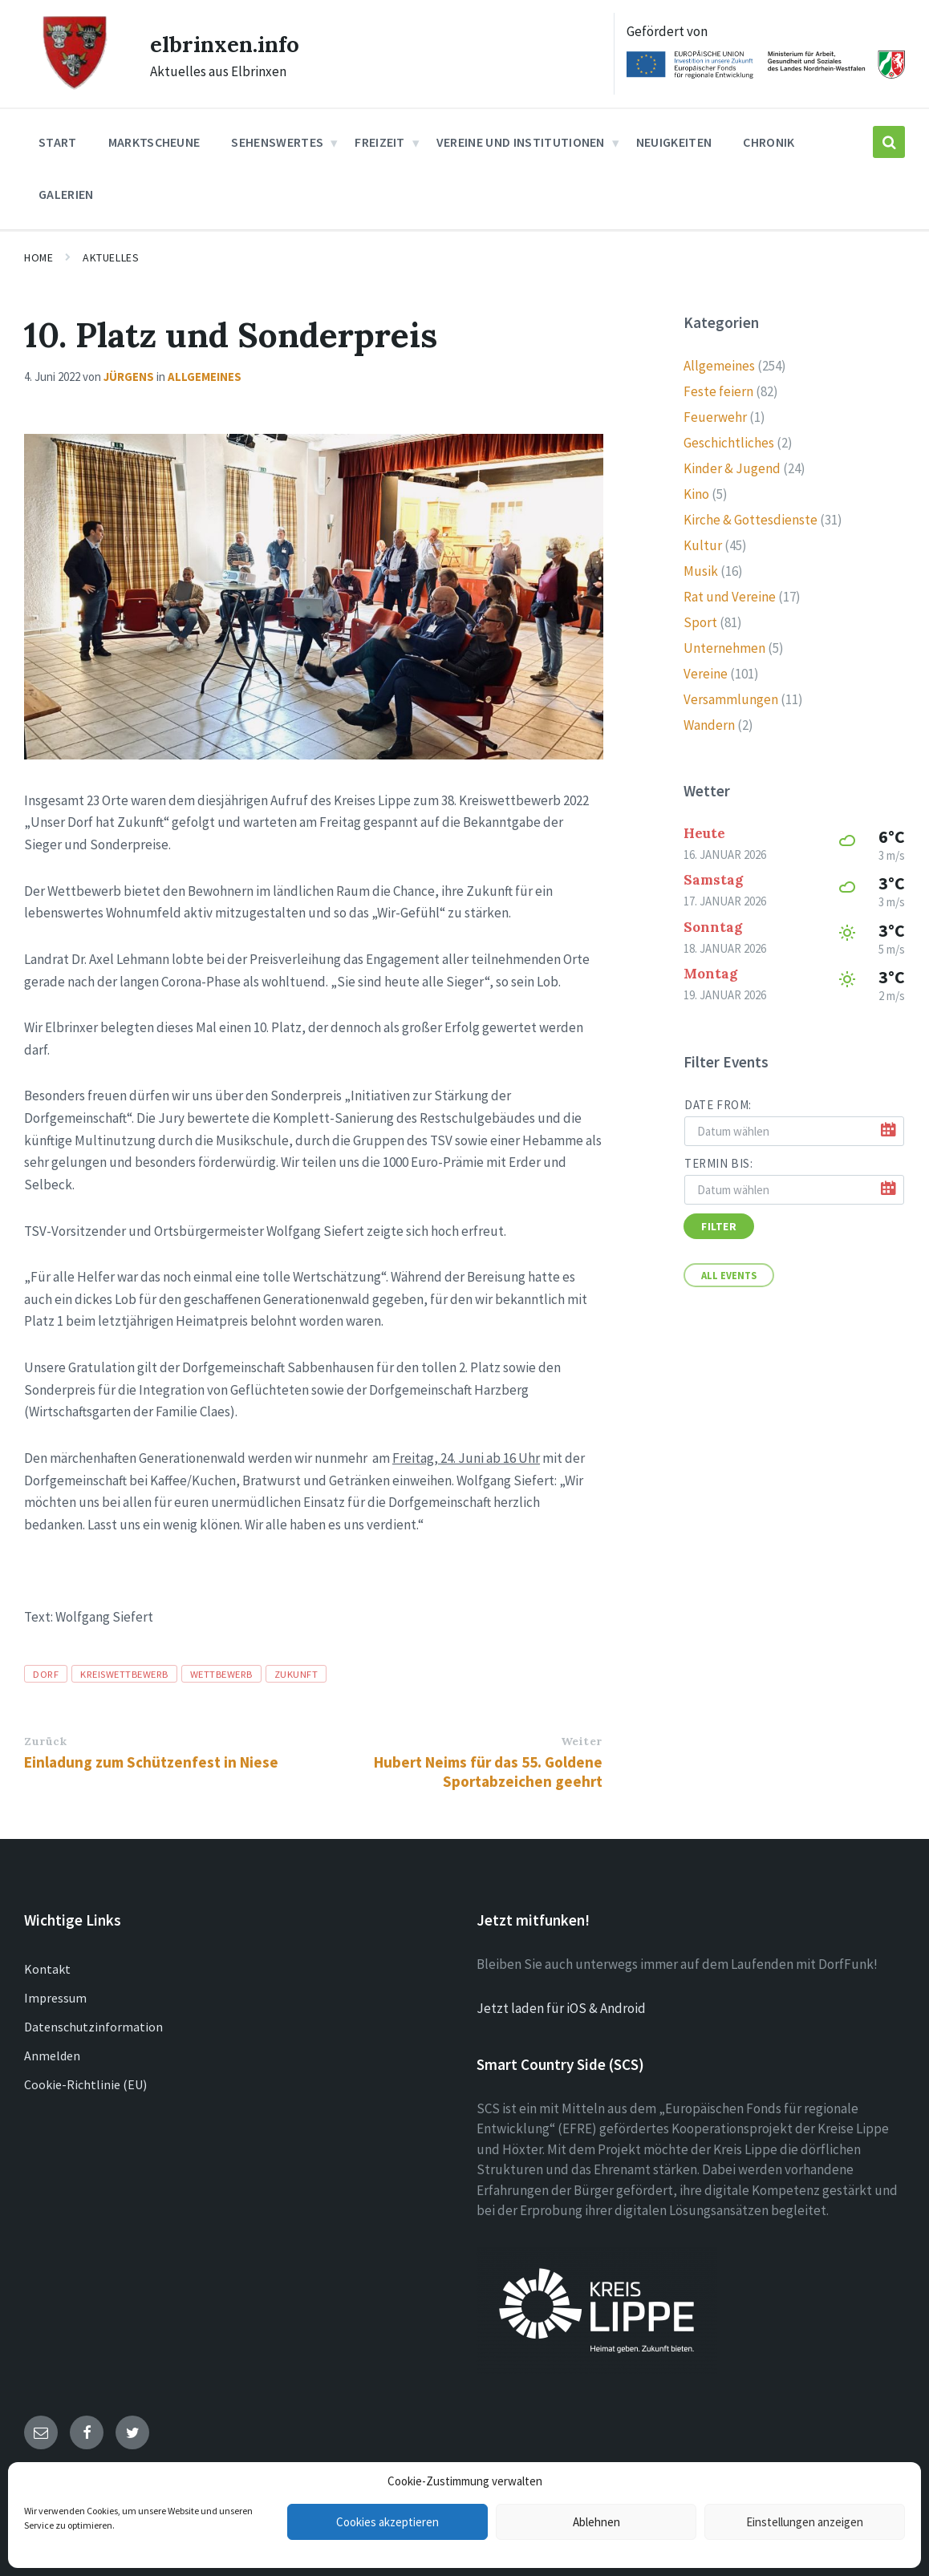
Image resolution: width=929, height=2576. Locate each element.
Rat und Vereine (730, 594)
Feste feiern (718, 389)
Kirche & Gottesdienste (750, 517)
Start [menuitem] (58, 140)
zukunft (296, 1671)
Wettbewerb (221, 1671)
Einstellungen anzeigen (804, 2521)
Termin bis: (718, 1161)
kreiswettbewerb (124, 1671)
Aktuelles (111, 256)
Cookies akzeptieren (387, 2521)
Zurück (45, 1739)
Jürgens (128, 374)
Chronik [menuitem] (768, 140)
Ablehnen (596, 2521)
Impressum (55, 1995)
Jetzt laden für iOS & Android (561, 2006)
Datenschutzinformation (93, 2024)
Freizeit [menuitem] (380, 140)
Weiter (581, 1739)
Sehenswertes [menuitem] (277, 140)
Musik (701, 568)
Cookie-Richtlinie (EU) (85, 2082)
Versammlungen (731, 697)
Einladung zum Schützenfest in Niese (151, 1759)
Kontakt (47, 1966)
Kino (696, 491)
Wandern (709, 722)
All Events (729, 1272)
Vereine (706, 671)
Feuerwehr (715, 414)
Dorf (46, 1671)
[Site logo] (74, 85)
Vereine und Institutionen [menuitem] (520, 140)
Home (38, 256)
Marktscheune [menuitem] (154, 140)
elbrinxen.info (229, 42)
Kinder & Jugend (732, 466)
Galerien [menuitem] (66, 192)
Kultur (703, 543)
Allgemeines (204, 374)
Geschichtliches (729, 440)
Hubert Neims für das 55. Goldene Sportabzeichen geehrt (488, 1769)
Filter (718, 1224)
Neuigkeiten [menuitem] (674, 140)
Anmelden (52, 2053)
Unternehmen (724, 645)
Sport (700, 620)
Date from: (718, 1102)
